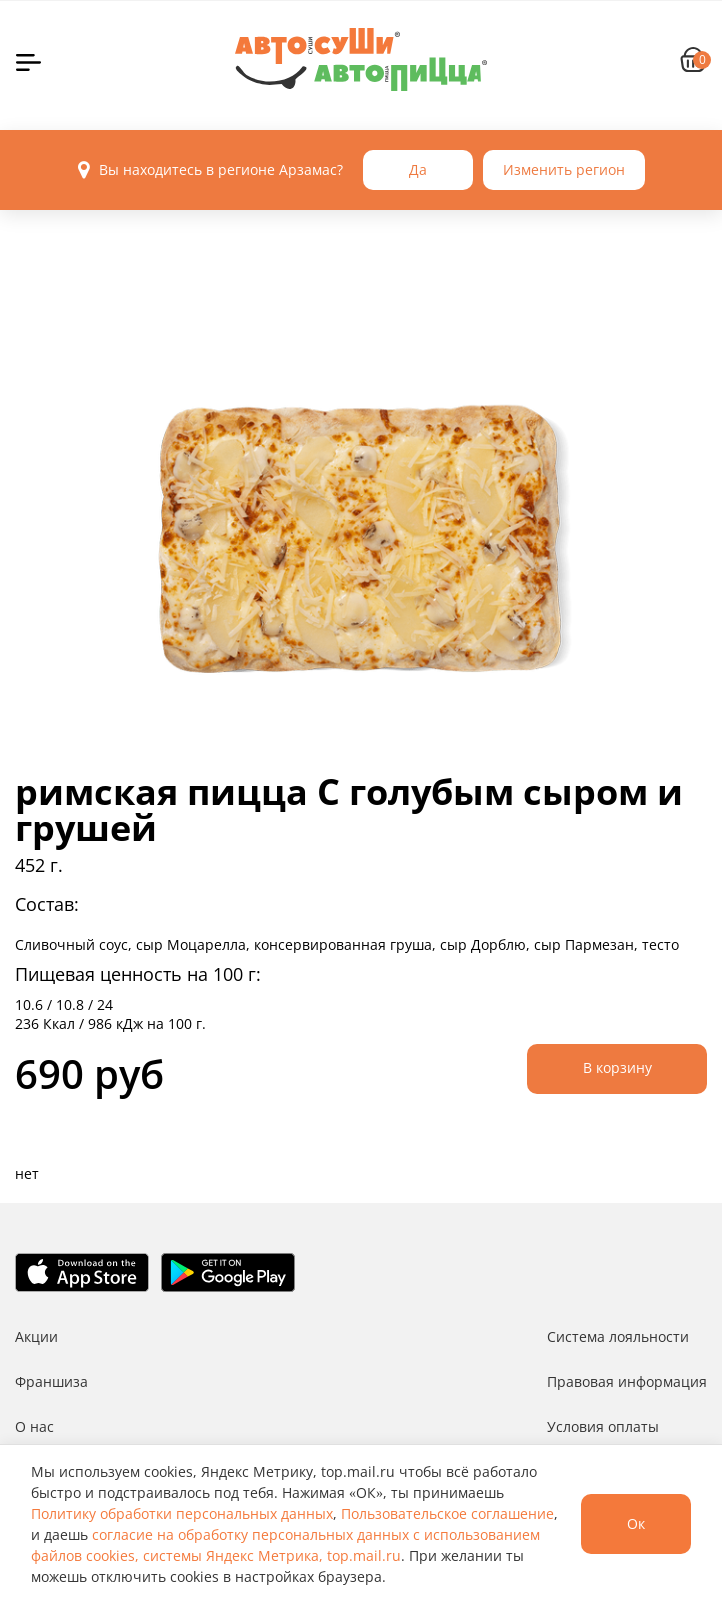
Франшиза (51, 1381)
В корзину (617, 1067)
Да (418, 169)
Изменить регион (564, 169)
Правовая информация (627, 1381)
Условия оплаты (603, 1426)
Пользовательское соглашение (447, 1513)
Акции (36, 1336)
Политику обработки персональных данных (182, 1513)
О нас (34, 1426)
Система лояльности (618, 1336)
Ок (636, 1523)
